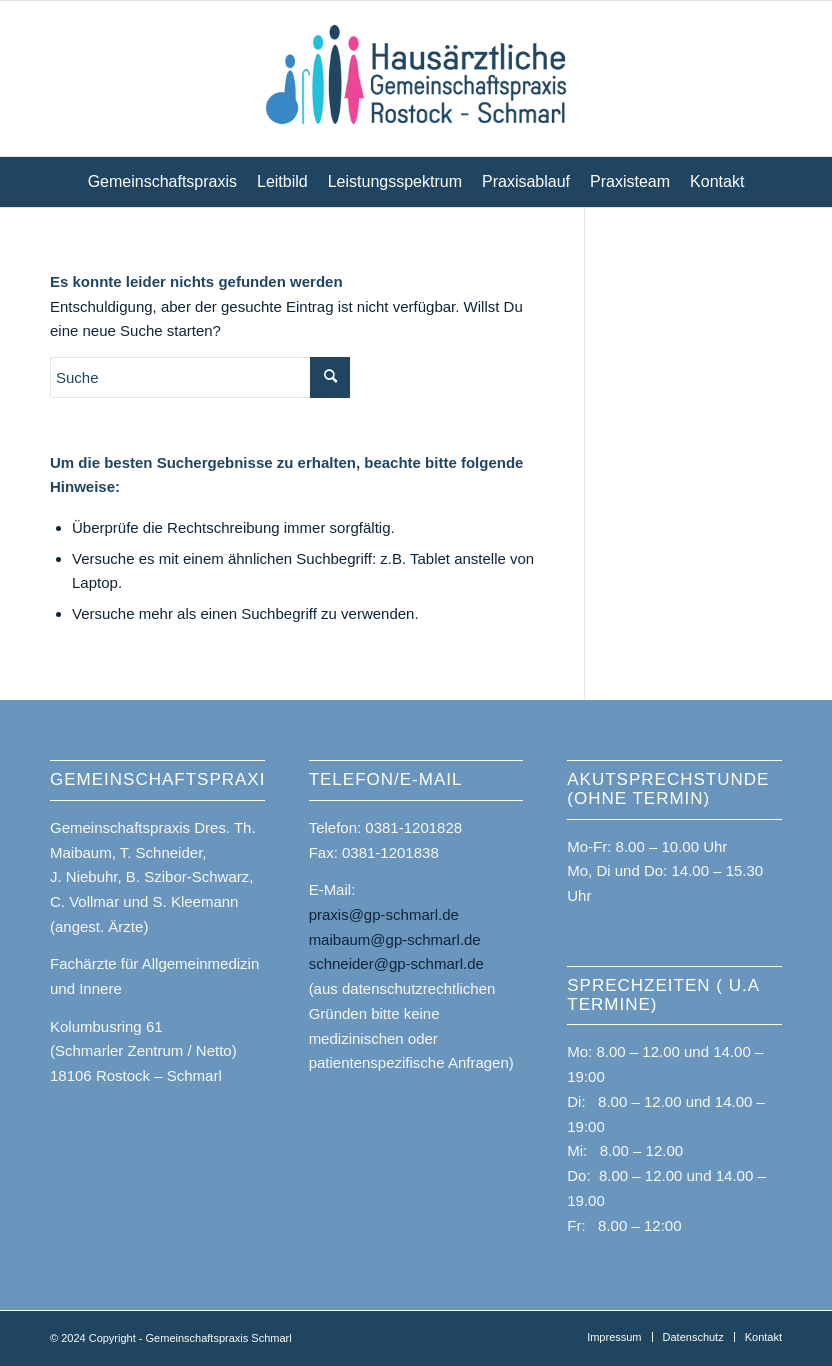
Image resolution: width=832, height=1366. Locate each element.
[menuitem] (162, 182)
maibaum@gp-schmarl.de (395, 939)
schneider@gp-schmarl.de (396, 963)
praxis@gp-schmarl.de (384, 914)
